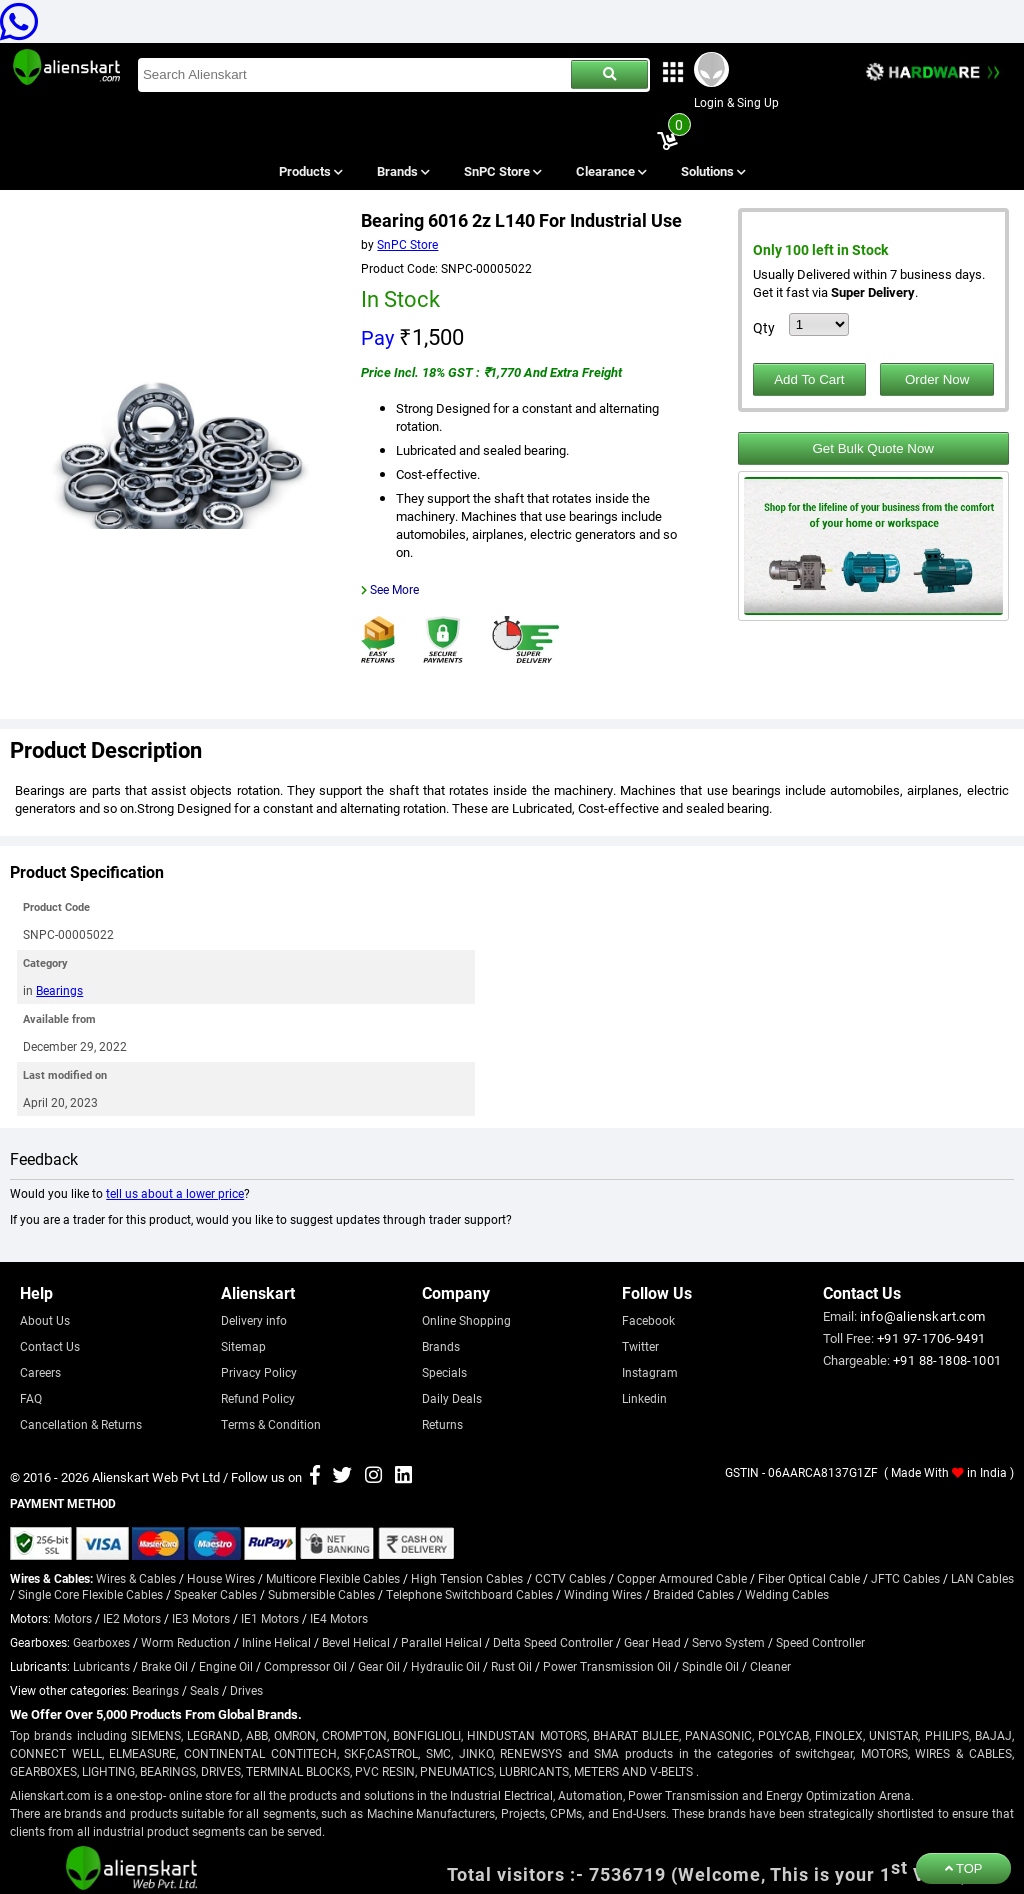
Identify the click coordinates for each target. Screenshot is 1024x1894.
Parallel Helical (441, 1642)
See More (394, 589)
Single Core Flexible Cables (90, 1594)
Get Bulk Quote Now (873, 448)
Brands (401, 171)
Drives (246, 1690)
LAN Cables (982, 1578)
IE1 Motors (270, 1618)
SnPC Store (502, 171)
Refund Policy (258, 1398)
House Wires (221, 1578)
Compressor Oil (305, 1666)
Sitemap (243, 1346)
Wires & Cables (136, 1578)
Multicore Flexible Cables (333, 1578)
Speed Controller (820, 1642)
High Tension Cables (467, 1578)
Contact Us (50, 1346)
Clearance (610, 171)
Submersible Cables (321, 1594)
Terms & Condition (271, 1424)
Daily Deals (452, 1398)
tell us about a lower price (175, 1193)
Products (309, 171)
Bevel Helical (356, 1642)
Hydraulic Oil (445, 1666)
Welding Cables (787, 1594)
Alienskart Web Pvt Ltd (156, 1477)
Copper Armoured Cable (682, 1578)
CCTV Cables (570, 1578)
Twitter (640, 1346)
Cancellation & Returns (81, 1424)
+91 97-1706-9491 (931, 1338)
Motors (73, 1618)
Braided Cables (693, 1594)
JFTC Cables (905, 1578)
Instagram (650, 1372)
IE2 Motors (132, 1618)
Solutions (712, 171)
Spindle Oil (710, 1666)
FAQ (31, 1398)
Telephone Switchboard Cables (469, 1594)
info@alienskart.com (923, 1316)
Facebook (648, 1320)
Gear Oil (379, 1666)
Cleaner (770, 1666)
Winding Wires (603, 1594)
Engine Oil (226, 1666)
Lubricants (101, 1666)
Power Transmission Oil (607, 1666)
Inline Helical (276, 1642)
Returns (442, 1424)
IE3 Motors (201, 1618)
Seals (204, 1690)
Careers (40, 1372)
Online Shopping (466, 1320)
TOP (964, 1868)
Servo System (728, 1642)
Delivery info (254, 1320)
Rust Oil (511, 1666)
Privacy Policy (259, 1372)
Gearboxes (101, 1642)
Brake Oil (164, 1666)
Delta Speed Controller (553, 1642)
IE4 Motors (339, 1618)
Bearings (59, 990)
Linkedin (644, 1398)
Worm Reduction (186, 1642)
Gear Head (652, 1642)
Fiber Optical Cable (809, 1578)
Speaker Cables (215, 1594)
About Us (45, 1320)
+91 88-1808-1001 (947, 1360)
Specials (444, 1372)
